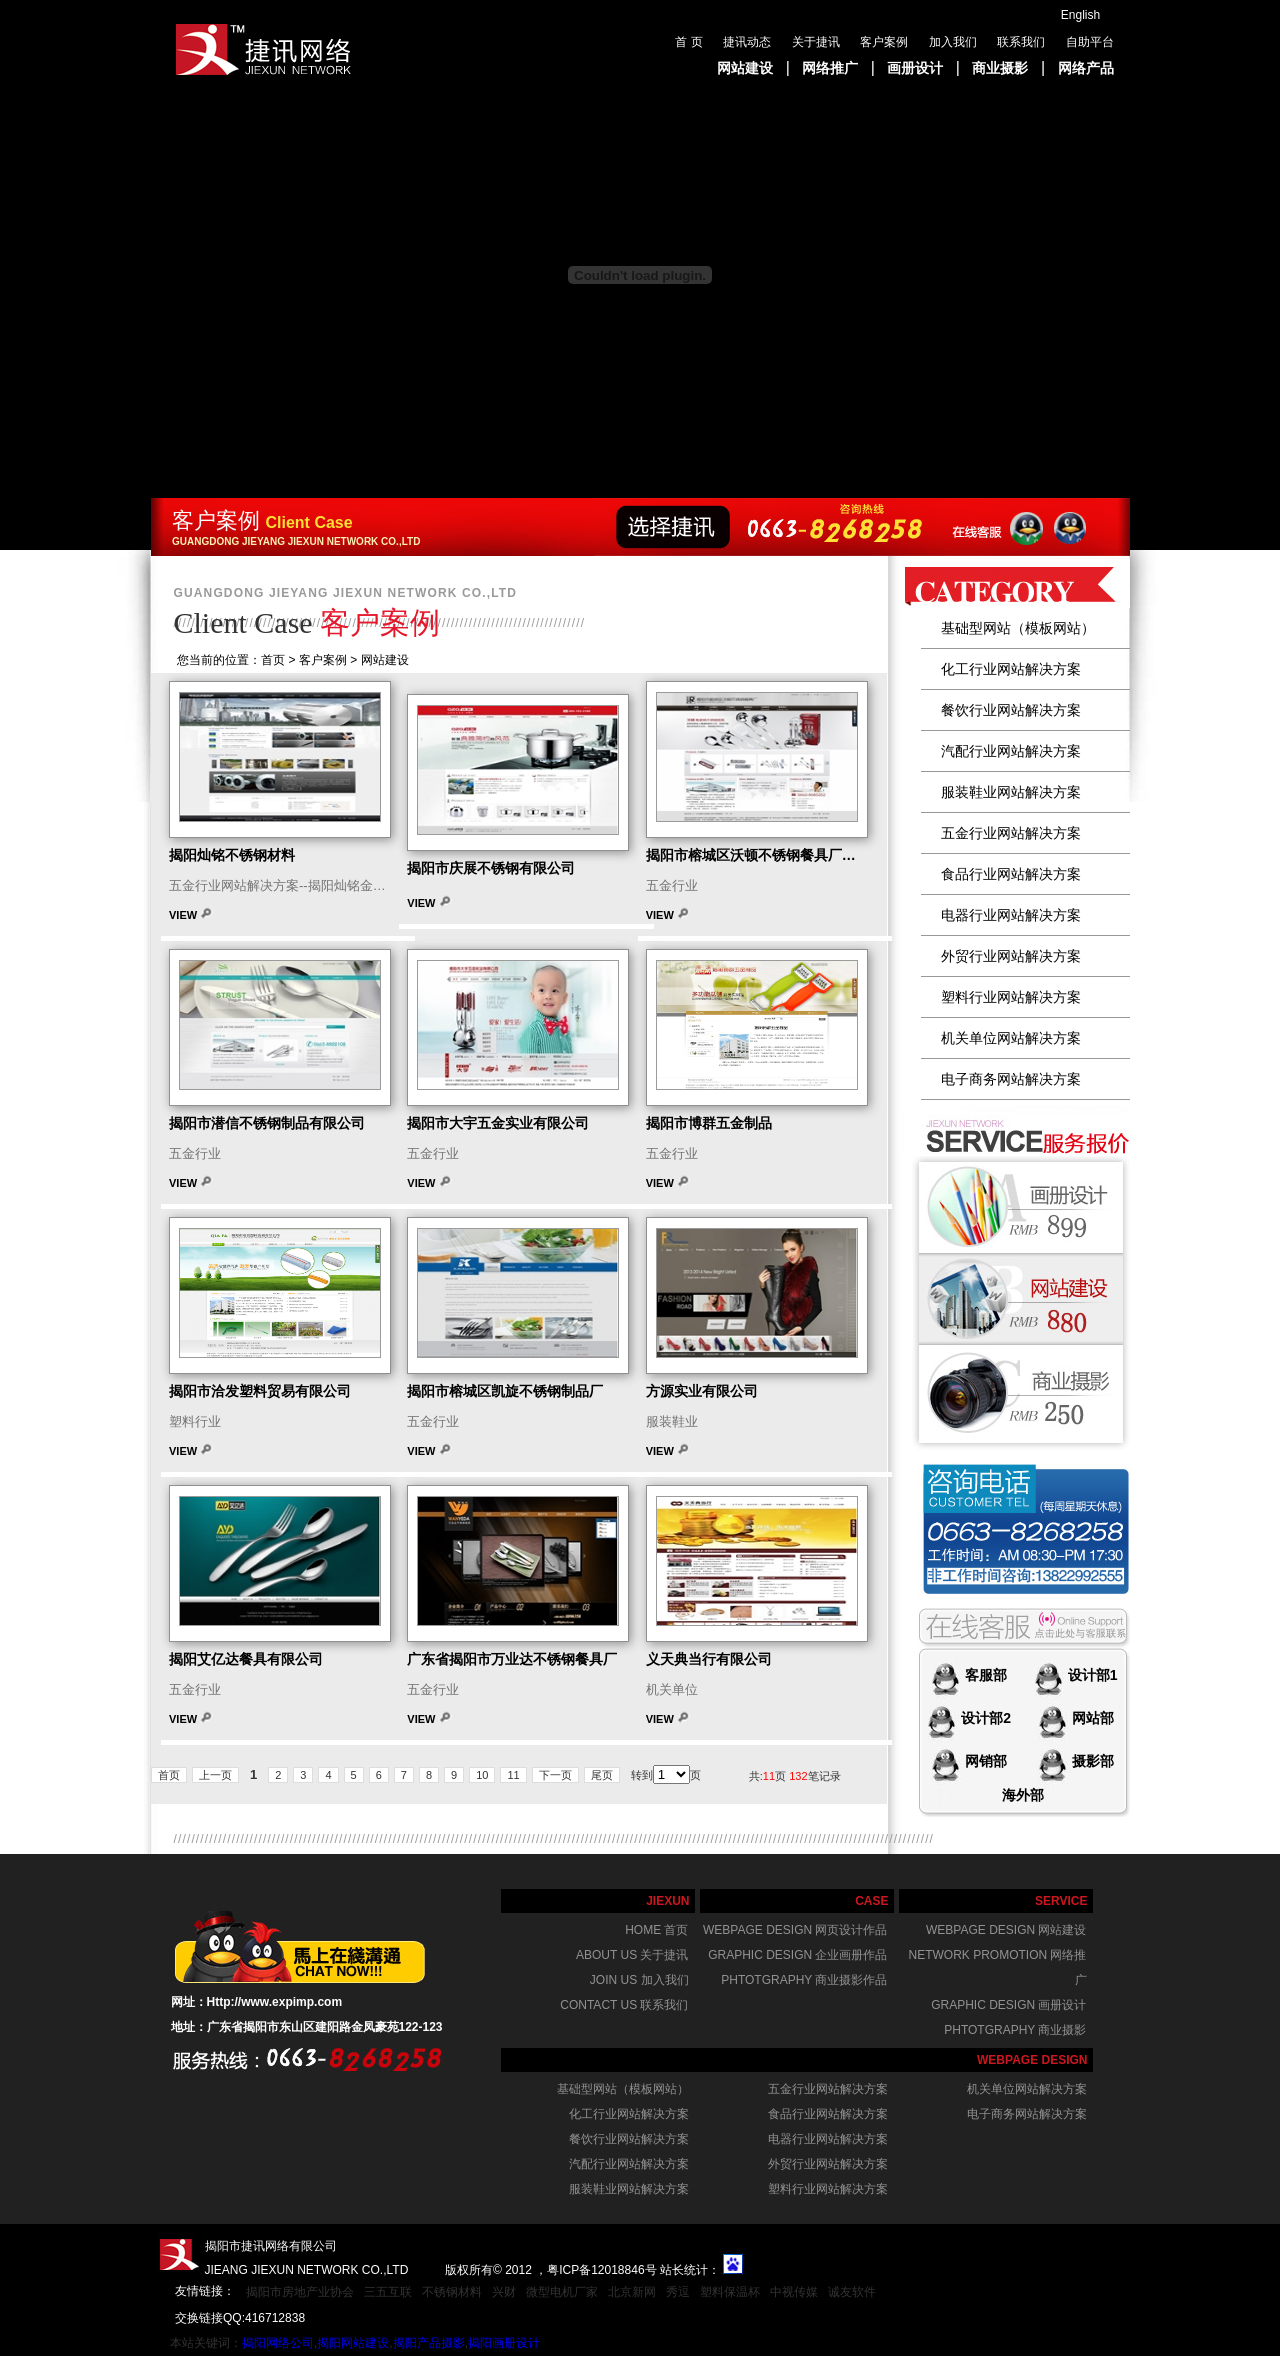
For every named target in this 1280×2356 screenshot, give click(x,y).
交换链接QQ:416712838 (240, 2318)
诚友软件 (852, 2292)
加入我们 (953, 42)
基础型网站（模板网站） (1018, 628)
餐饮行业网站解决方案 (1011, 710)
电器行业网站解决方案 (1011, 915)
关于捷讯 (816, 42)
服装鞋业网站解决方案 (1011, 792)
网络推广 (830, 68)
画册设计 (915, 68)
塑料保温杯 (730, 2292)
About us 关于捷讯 (632, 1955)
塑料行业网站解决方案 (1011, 997)
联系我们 (1021, 42)
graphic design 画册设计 (1008, 2005)
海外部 (1023, 1795)
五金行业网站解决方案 (1011, 833)
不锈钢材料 (452, 2292)
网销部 (984, 1761)
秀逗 (678, 2292)
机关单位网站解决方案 (1011, 1038)
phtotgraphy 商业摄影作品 (804, 1980)
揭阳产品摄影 (429, 2343)
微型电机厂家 (562, 2292)
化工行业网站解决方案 (1011, 669)
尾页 (602, 1775)
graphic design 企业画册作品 (797, 1955)
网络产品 (1086, 68)
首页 (169, 1775)
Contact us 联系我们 (624, 2005)
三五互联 (388, 2292)
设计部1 (1091, 1675)
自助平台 (1090, 42)
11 (513, 1775)
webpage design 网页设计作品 (795, 1930)
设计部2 (984, 1718)
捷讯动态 (747, 42)
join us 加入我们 (639, 1980)
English (1080, 15)
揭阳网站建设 (353, 2343)
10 (482, 1775)
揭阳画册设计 (504, 2343)
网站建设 (745, 68)
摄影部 (1091, 1761)
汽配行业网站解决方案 (1011, 751)
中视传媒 (794, 2292)
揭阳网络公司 (278, 2343)
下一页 (555, 1775)
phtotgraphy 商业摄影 (1015, 2030)
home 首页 (656, 1930)
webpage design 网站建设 (1006, 1930)
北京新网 (632, 2292)
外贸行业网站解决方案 (1011, 956)
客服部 (984, 1675)
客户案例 (884, 42)
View (184, 915)
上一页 (215, 1775)
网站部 (1091, 1718)
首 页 (688, 42)
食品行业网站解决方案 (1011, 874)
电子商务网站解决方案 (1011, 1079)
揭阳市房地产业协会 (300, 2292)
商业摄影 (1000, 68)
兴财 (504, 2292)
